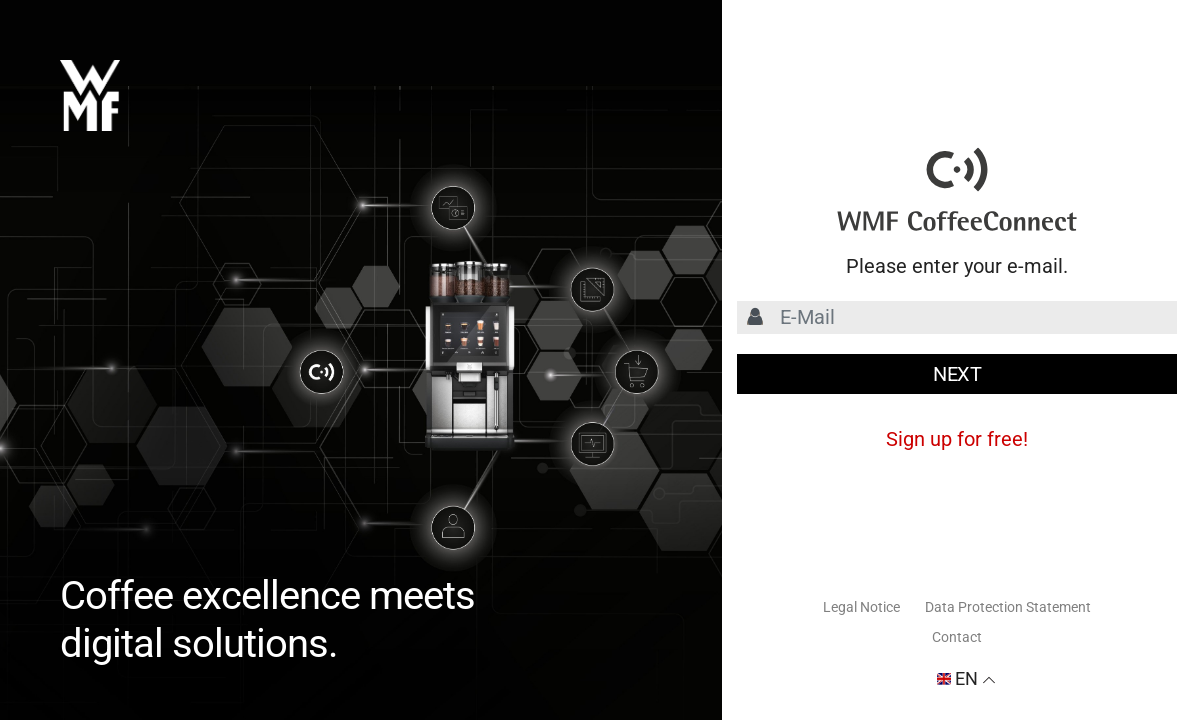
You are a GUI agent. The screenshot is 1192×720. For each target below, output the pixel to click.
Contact (957, 637)
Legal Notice (861, 607)
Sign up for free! (957, 439)
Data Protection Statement (1008, 607)
